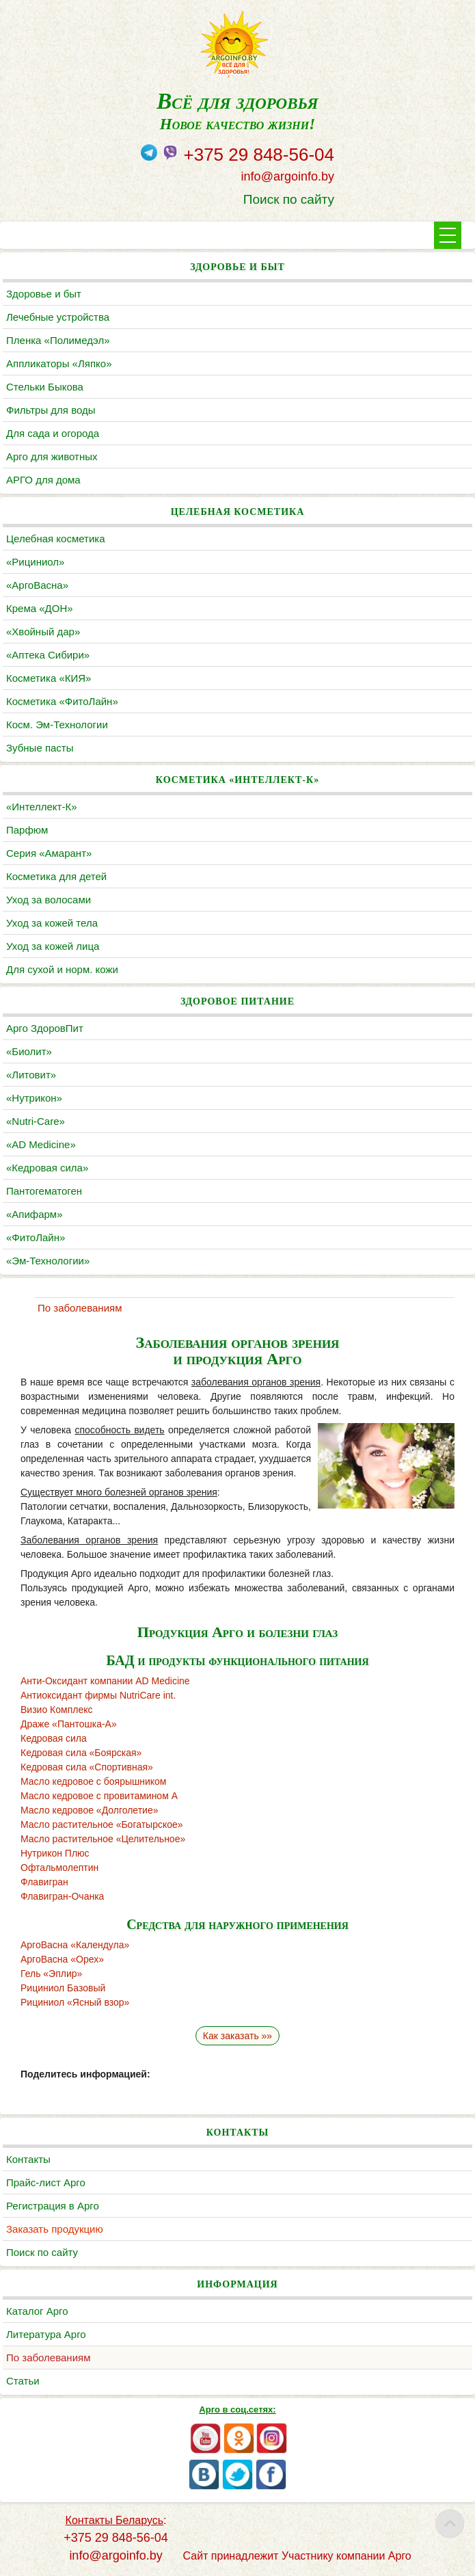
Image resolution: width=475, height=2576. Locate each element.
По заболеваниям (48, 2357)
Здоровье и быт (43, 294)
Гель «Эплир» (51, 1973)
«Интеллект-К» (41, 806)
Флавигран (44, 1881)
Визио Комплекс (56, 1709)
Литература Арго (46, 2334)
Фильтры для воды (50, 410)
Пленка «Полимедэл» (58, 340)
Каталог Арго (37, 2311)
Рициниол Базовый (63, 1987)
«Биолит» (29, 1051)
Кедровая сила (54, 1738)
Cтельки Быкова (44, 387)
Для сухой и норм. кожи (62, 969)
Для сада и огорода (52, 433)
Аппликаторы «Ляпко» (58, 363)
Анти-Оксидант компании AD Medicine (105, 1680)
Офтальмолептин (59, 1867)
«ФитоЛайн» (35, 1237)
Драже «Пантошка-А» (69, 1723)
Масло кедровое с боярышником (93, 1781)
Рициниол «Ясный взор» (75, 2002)
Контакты (28, 2159)
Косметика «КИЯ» (48, 678)
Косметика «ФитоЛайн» (62, 701)
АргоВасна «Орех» (62, 1959)
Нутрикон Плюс (55, 1853)
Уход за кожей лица (52, 946)
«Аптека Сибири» (48, 655)
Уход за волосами (48, 899)
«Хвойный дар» (43, 631)
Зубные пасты (40, 748)
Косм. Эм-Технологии (57, 724)
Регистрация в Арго (52, 2206)
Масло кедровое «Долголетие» (90, 1810)
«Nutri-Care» (35, 1121)
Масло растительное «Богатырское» (102, 1824)
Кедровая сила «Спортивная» (87, 1767)
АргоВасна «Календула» (75, 1944)
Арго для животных (51, 456)
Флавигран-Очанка (62, 1896)
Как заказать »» (237, 2035)
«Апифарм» (34, 1214)
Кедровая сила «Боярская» (81, 1752)
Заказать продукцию (54, 2229)
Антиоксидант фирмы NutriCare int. (98, 1695)
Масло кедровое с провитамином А (99, 1795)
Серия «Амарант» (49, 853)
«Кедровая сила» (47, 1167)
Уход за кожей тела (52, 923)
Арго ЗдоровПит (44, 1028)
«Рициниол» (35, 562)
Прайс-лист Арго (45, 2182)
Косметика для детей (56, 876)
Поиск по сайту (288, 199)
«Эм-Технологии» (48, 1260)
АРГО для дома (43, 480)
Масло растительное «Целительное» (103, 1838)
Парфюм (27, 830)
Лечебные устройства (57, 317)
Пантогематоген (44, 1191)
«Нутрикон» (34, 1098)
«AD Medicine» (41, 1144)
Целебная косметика (55, 538)
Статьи (23, 2381)
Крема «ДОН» (39, 608)
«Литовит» (31, 1074)
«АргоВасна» (37, 585)
